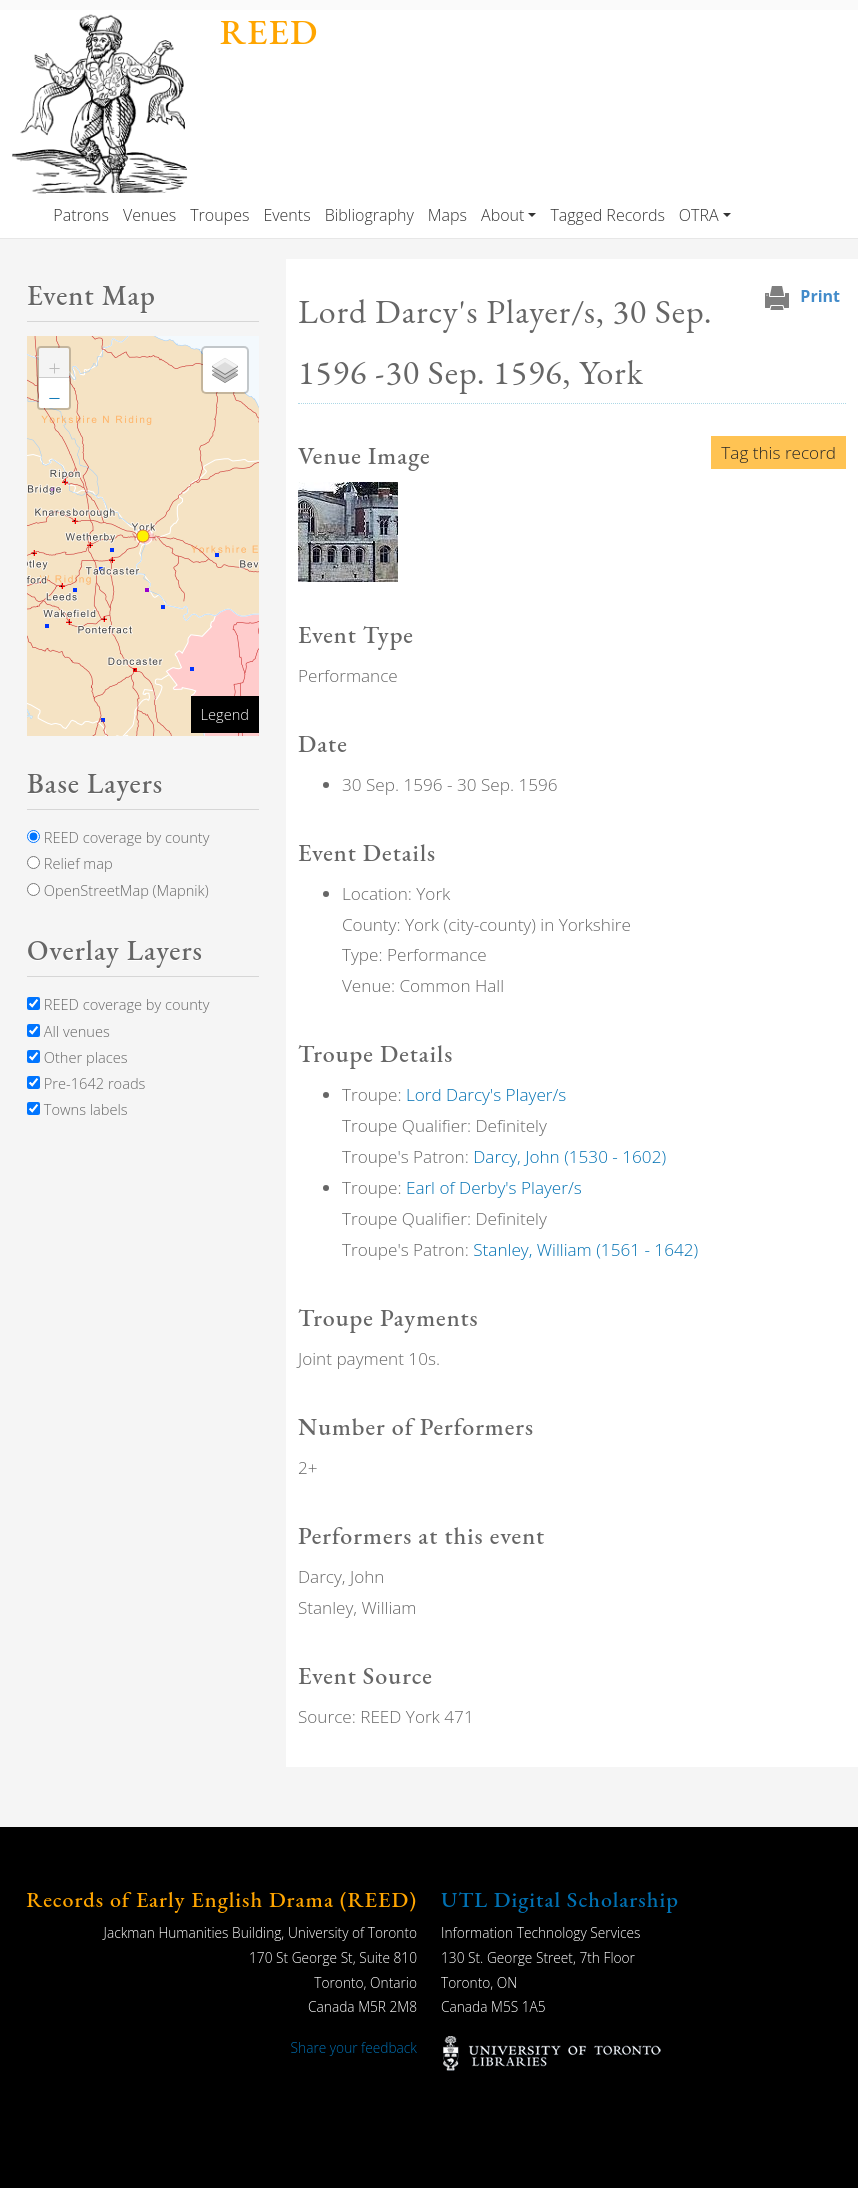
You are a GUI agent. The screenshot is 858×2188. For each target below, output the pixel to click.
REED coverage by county (118, 837)
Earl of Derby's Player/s (494, 1187)
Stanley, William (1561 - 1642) (585, 1249)
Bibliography (369, 215)
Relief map (70, 863)
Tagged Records (607, 215)
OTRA (699, 215)
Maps (447, 215)
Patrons (81, 215)
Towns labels (77, 1109)
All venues (68, 1031)
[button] (348, 530)
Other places (77, 1057)
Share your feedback (354, 2047)
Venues (149, 215)
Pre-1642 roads (86, 1083)
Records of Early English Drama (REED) (221, 1899)
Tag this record (778, 452)
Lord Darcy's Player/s (486, 1094)
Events (286, 215)
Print (820, 296)
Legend (225, 714)
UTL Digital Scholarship (560, 1899)
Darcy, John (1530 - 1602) (569, 1156)
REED (269, 31)
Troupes (219, 215)
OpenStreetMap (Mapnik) (118, 890)
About (502, 215)
